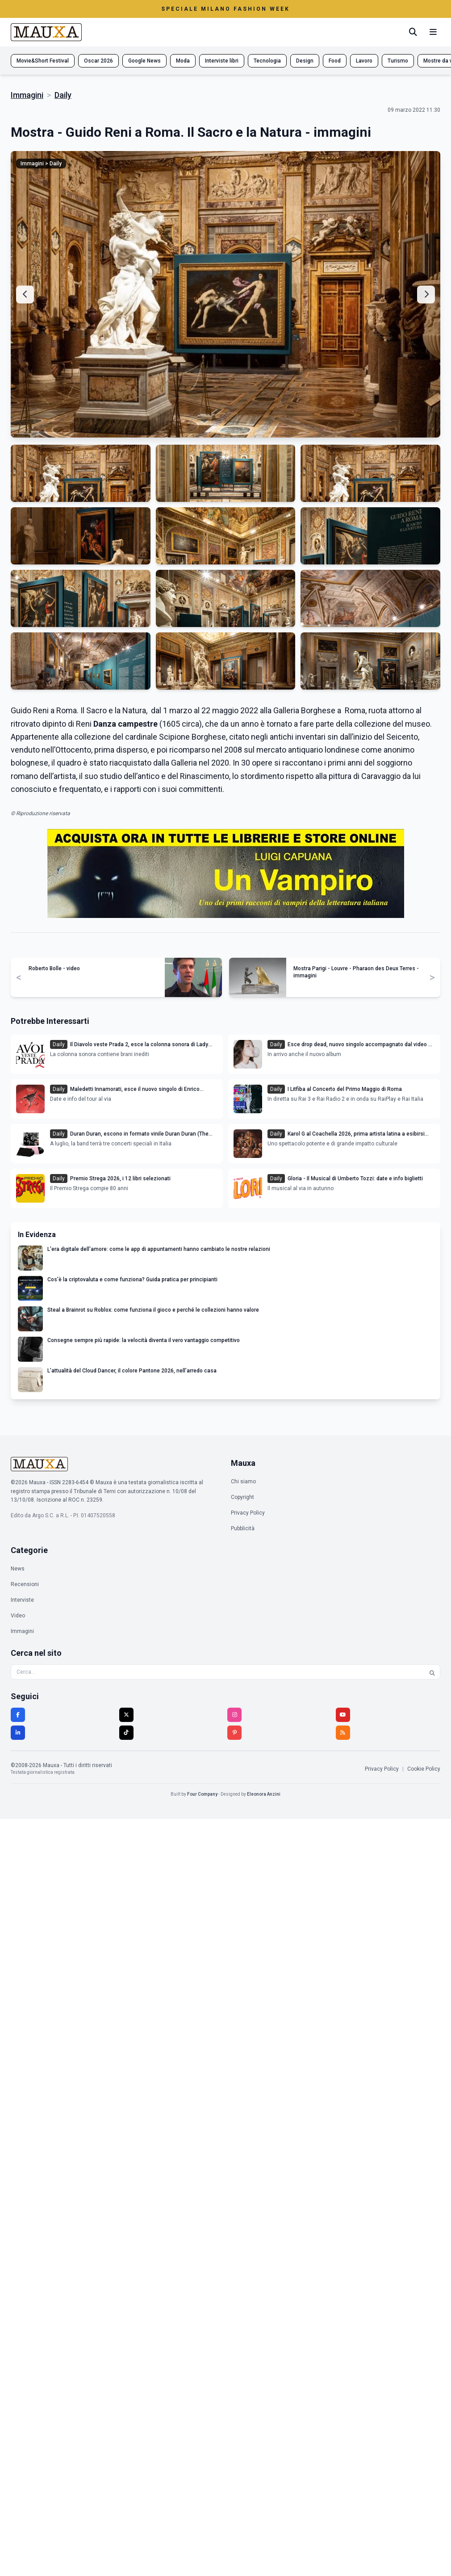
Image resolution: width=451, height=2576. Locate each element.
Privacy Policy (248, 1513)
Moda (183, 61)
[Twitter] (126, 1715)
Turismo (398, 61)
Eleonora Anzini (263, 1794)
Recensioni (25, 1584)
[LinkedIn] (18, 1733)
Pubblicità (243, 1528)
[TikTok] (126, 1733)
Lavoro (364, 61)
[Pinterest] (234, 1733)
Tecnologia (267, 61)
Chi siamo (243, 1481)
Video (18, 1615)
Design (304, 61)
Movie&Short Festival (43, 61)
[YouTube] (343, 1715)
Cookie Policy (423, 1769)
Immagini (27, 95)
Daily (62, 95)
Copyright (242, 1497)
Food (335, 61)
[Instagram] (234, 1715)
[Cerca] (413, 32)
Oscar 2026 (98, 61)
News (18, 1569)
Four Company (202, 1794)
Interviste (22, 1600)
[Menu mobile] (433, 32)
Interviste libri (221, 61)
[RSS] (343, 1733)
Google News (144, 61)
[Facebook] (18, 1715)
